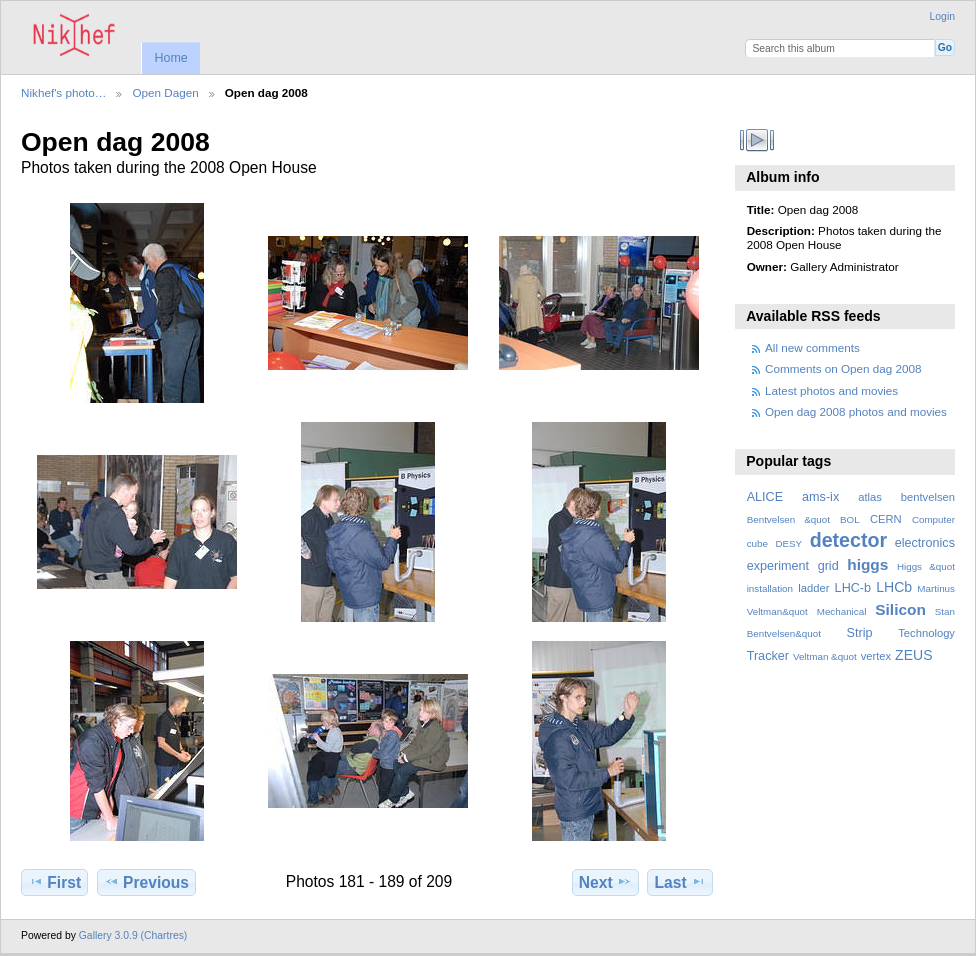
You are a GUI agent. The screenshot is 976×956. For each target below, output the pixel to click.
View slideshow (757, 140)
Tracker (768, 656)
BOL (850, 519)
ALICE (765, 497)
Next (605, 882)
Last (680, 882)
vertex (876, 656)
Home (170, 58)
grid (828, 566)
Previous (146, 882)
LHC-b (853, 588)
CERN (886, 519)
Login (942, 16)
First (54, 882)
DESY (788, 543)
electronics (925, 543)
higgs (867, 564)
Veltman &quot (825, 656)
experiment (778, 566)
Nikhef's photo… (63, 92)
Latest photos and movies (831, 390)
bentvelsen (928, 497)
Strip (860, 633)
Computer (933, 519)
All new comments (812, 347)
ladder (813, 588)
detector (849, 540)
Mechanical (842, 611)
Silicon (900, 609)
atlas (870, 497)
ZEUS (913, 655)
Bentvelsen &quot (788, 519)
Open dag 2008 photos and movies (856, 411)
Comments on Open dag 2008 (843, 368)
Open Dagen (165, 92)
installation (770, 588)
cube (757, 543)
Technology (926, 633)
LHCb (894, 587)
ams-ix (820, 497)
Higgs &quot (926, 566)
